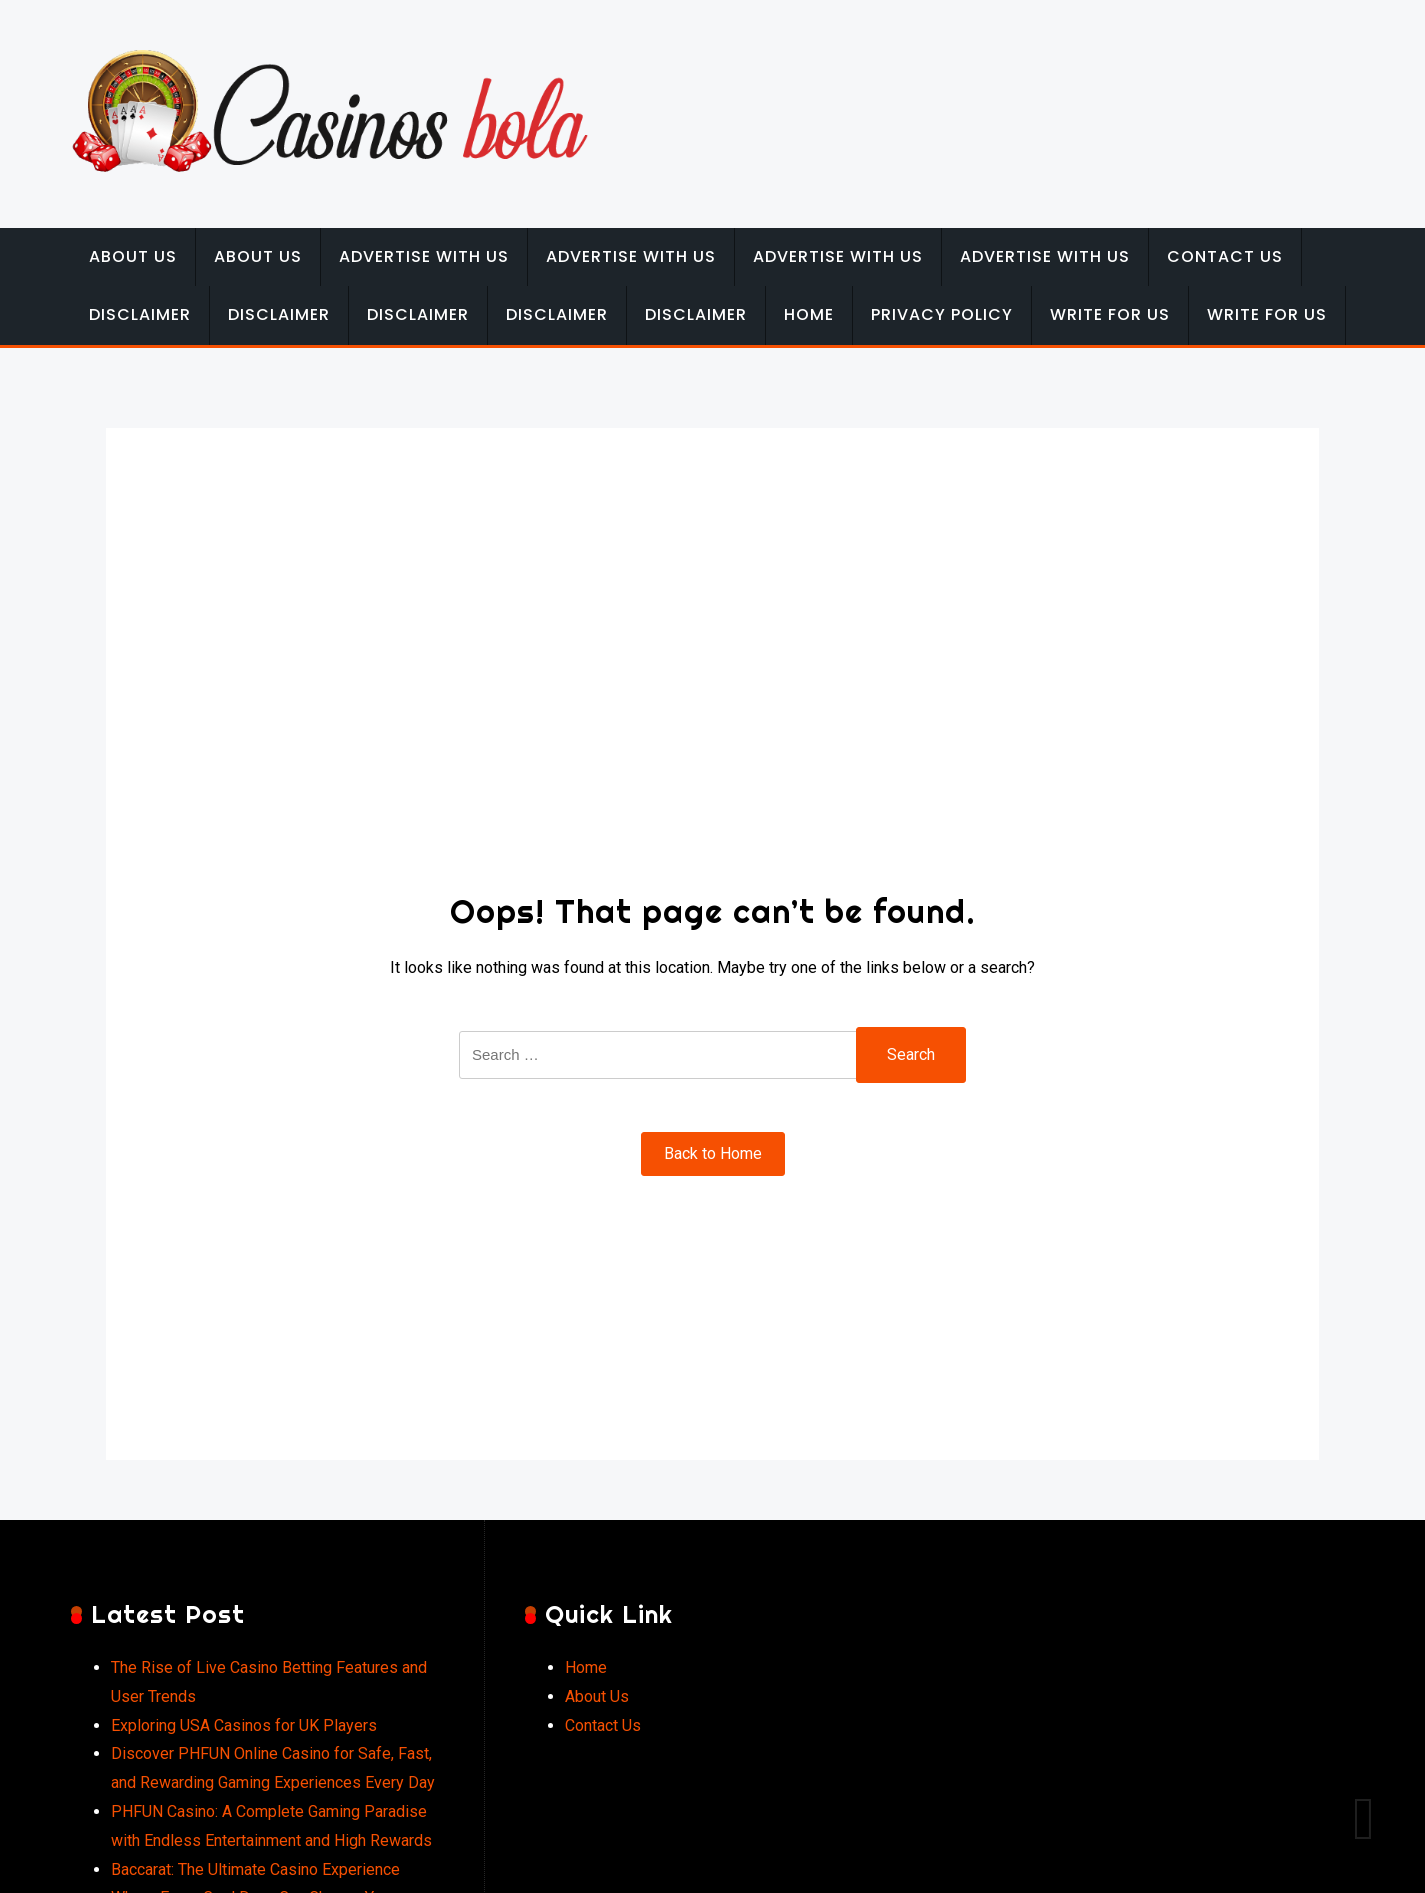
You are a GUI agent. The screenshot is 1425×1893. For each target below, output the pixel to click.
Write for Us (1110, 314)
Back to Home (713, 1153)
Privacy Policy (942, 314)
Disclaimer (140, 314)
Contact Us (1225, 256)
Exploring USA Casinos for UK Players (244, 1725)
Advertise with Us (424, 256)
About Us (133, 256)
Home (809, 314)
